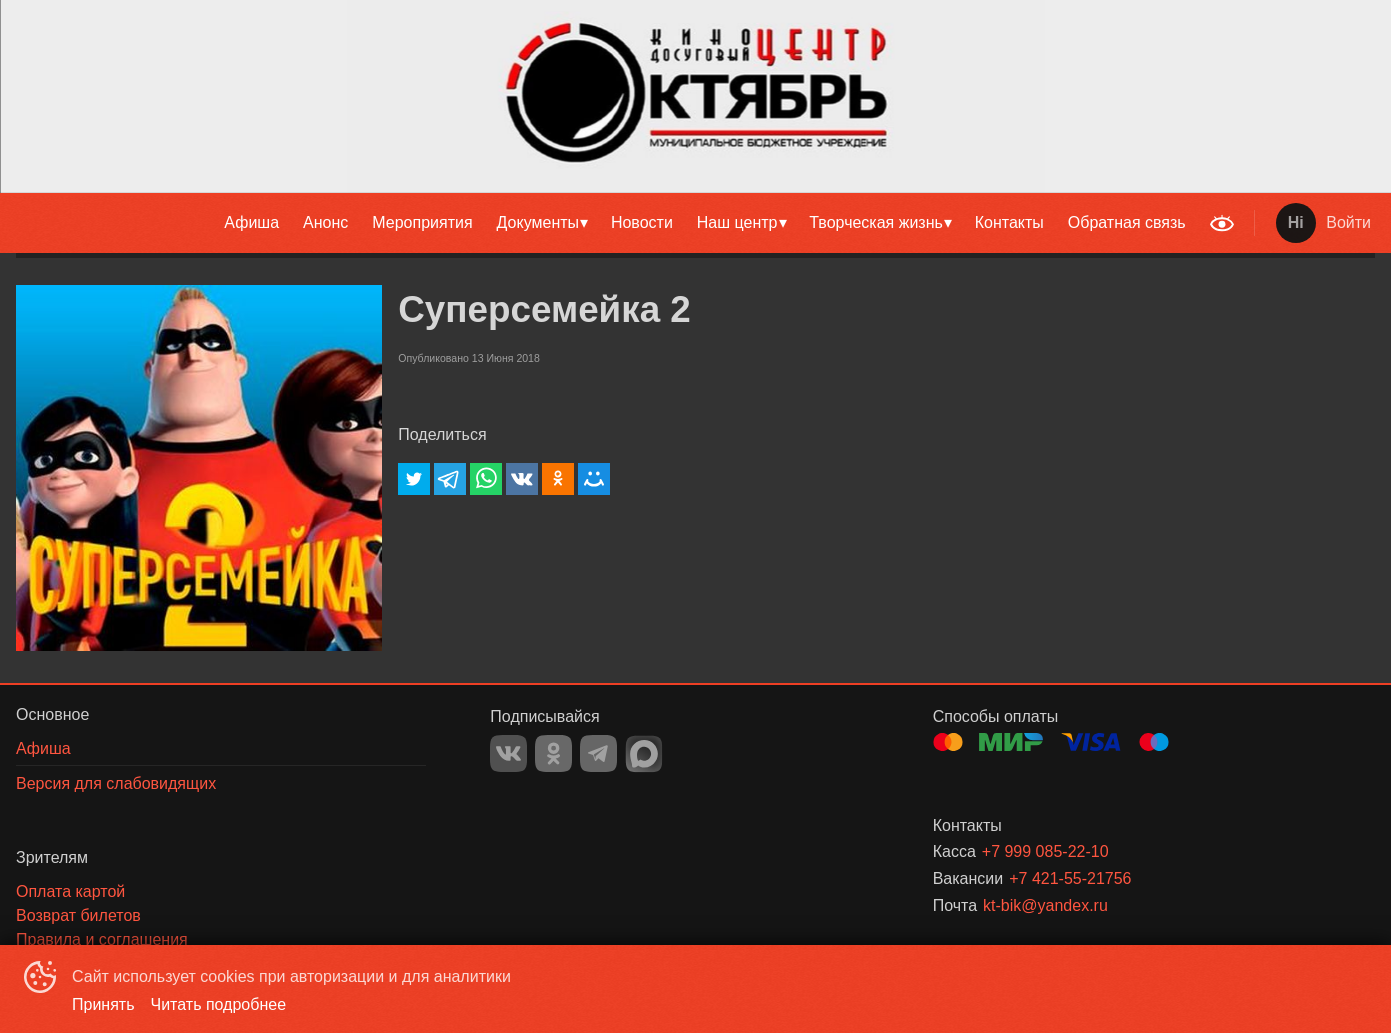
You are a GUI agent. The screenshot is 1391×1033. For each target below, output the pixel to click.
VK (508, 753)
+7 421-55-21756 (1070, 878)
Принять (103, 1004)
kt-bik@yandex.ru (1045, 905)
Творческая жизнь (876, 222)
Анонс (325, 222)
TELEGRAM (598, 753)
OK (553, 753)
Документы (538, 222)
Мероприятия (422, 222)
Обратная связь (1127, 222)
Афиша (251, 222)
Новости (642, 222)
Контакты (1009, 222)
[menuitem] (251, 223)
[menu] (599, 223)
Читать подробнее (219, 1004)
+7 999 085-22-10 (1045, 851)
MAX (644, 754)
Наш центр (737, 222)
